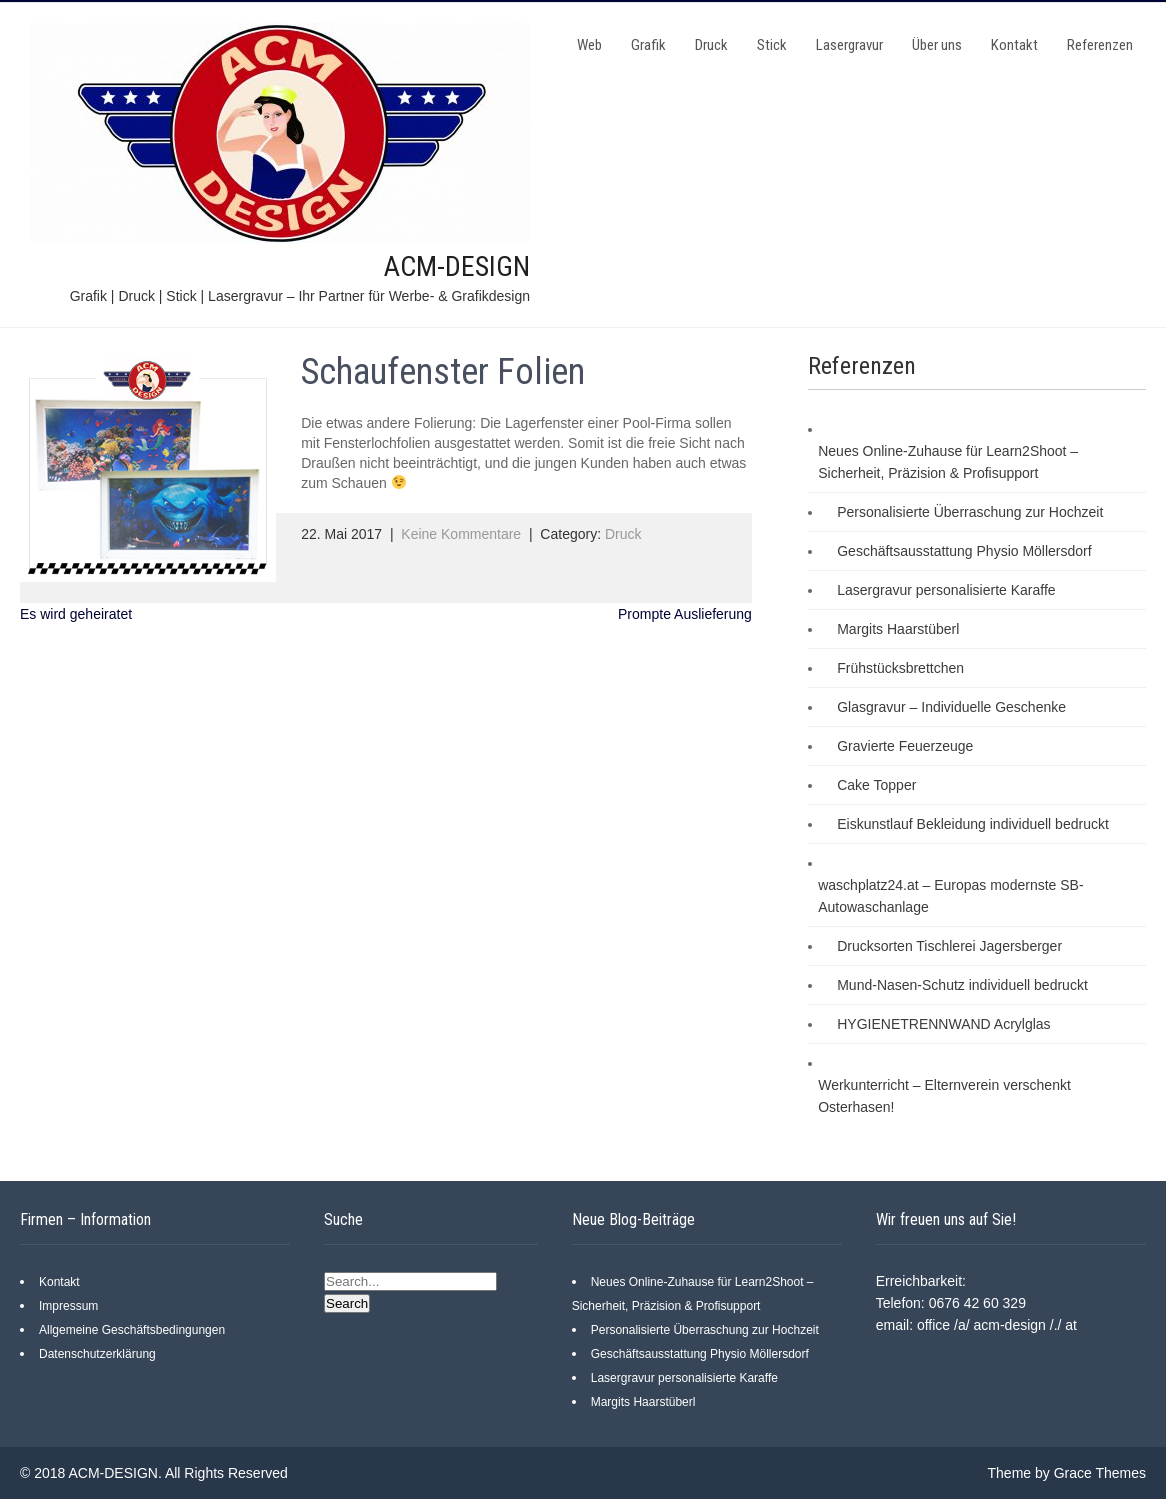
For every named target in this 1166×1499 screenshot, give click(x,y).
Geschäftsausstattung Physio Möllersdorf (964, 551)
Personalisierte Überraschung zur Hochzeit (970, 512)
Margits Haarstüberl (898, 629)
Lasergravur (849, 45)
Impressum (68, 1306)
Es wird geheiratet (76, 614)
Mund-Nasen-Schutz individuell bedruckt (962, 985)
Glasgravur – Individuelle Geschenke (951, 707)
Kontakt (1014, 45)
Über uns (937, 45)
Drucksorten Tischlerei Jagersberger (949, 946)
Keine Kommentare (461, 534)
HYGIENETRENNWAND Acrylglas (943, 1024)
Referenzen (1100, 45)
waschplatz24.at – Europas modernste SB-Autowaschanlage (950, 896)
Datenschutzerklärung (97, 1354)
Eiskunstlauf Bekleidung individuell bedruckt (973, 824)
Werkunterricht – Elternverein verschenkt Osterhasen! (944, 1096)
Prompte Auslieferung (685, 614)
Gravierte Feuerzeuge (905, 746)
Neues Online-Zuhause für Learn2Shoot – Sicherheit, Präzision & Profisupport (948, 462)
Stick (772, 45)
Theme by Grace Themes (1067, 1473)
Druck (711, 45)
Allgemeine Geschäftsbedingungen (132, 1330)
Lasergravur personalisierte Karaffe (946, 590)
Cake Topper (876, 785)
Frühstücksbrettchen (900, 668)
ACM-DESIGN (457, 266)
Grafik (648, 45)
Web (589, 45)
